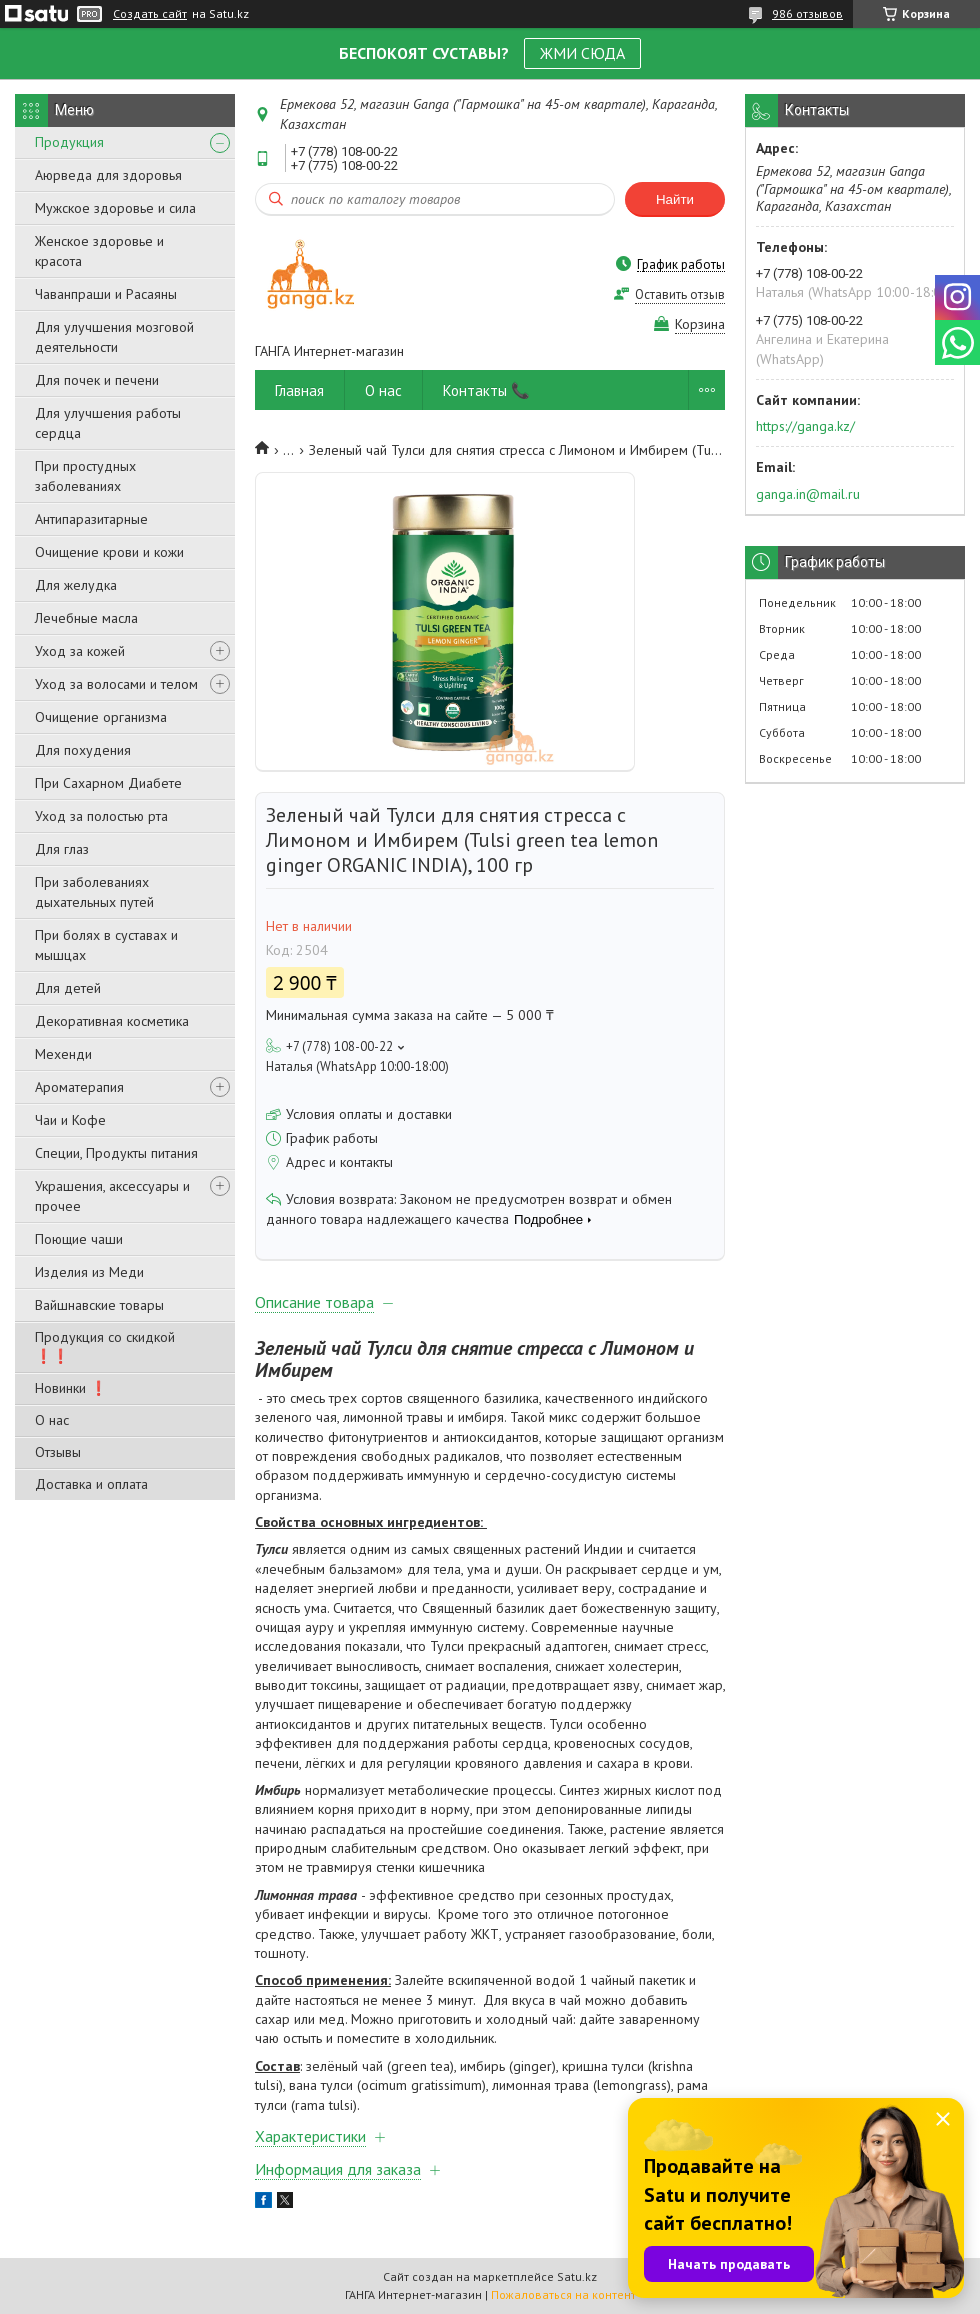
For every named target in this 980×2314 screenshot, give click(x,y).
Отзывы (58, 1452)
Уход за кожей (80, 651)
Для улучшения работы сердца (108, 423)
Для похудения (83, 750)
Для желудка (76, 585)
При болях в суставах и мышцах (106, 945)
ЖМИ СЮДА (582, 53)
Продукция (69, 142)
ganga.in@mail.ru (808, 494)
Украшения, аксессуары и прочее (112, 1196)
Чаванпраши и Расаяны (106, 294)
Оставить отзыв (680, 294)
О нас (52, 1420)
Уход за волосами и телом (116, 684)
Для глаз (62, 849)
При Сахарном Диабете (108, 783)
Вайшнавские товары (99, 1305)
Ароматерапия (79, 1087)
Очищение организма (101, 717)
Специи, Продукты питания (116, 1153)
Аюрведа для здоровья (108, 175)
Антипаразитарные (91, 519)
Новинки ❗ (71, 1388)
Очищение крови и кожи (109, 552)
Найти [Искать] (675, 199)
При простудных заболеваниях (85, 476)
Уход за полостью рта (101, 816)
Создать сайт (150, 14)
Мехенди (63, 1054)
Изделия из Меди (89, 1272)
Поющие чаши (79, 1239)
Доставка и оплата (91, 1484)
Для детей (68, 988)
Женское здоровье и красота (99, 251)
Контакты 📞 (486, 390)
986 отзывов (807, 13)
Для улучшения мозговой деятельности (114, 337)
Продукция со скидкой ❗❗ (105, 1346)
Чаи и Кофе (70, 1120)
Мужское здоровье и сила (115, 208)
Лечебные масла (86, 618)
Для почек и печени (97, 380)
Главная (299, 390)
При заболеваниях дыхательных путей (94, 892)
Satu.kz (577, 2276)
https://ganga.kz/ (805, 426)
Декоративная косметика (112, 1021)
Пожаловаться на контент (563, 2294)
